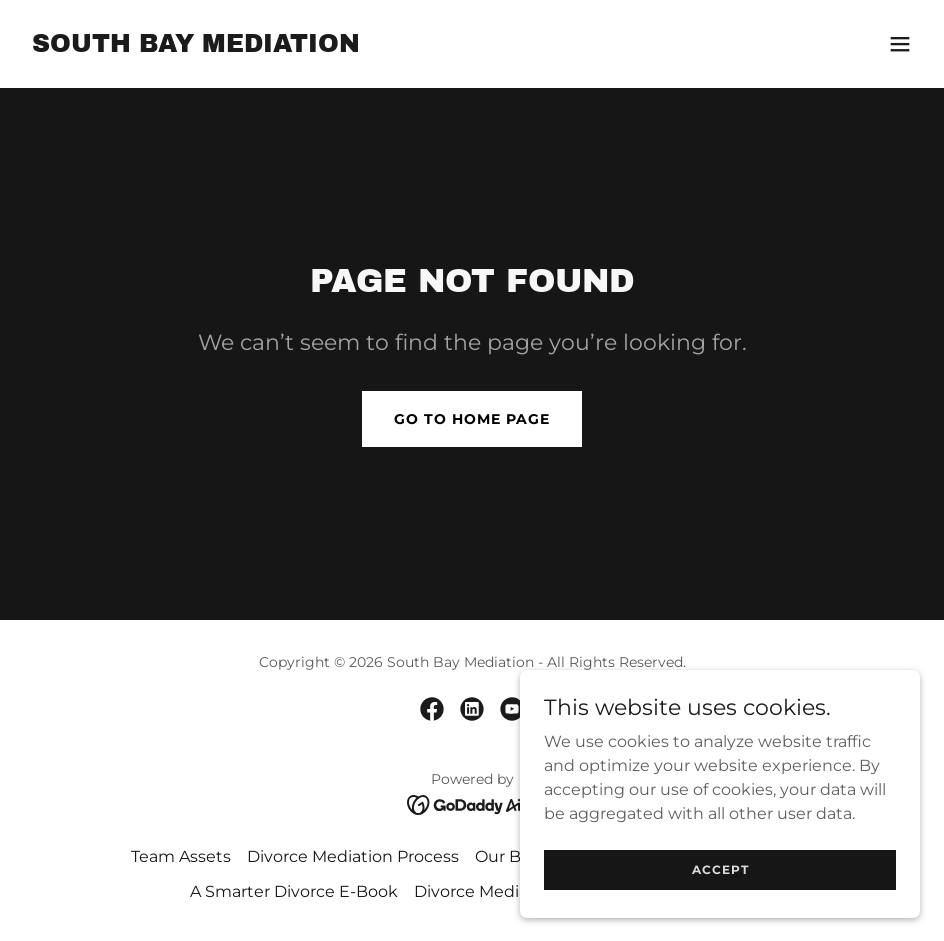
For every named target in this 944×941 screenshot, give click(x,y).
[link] (196, 46)
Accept (720, 869)
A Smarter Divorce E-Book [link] (294, 891)
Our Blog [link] (510, 856)
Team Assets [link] (181, 856)
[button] (900, 44)
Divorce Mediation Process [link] (353, 856)
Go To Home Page (472, 419)
